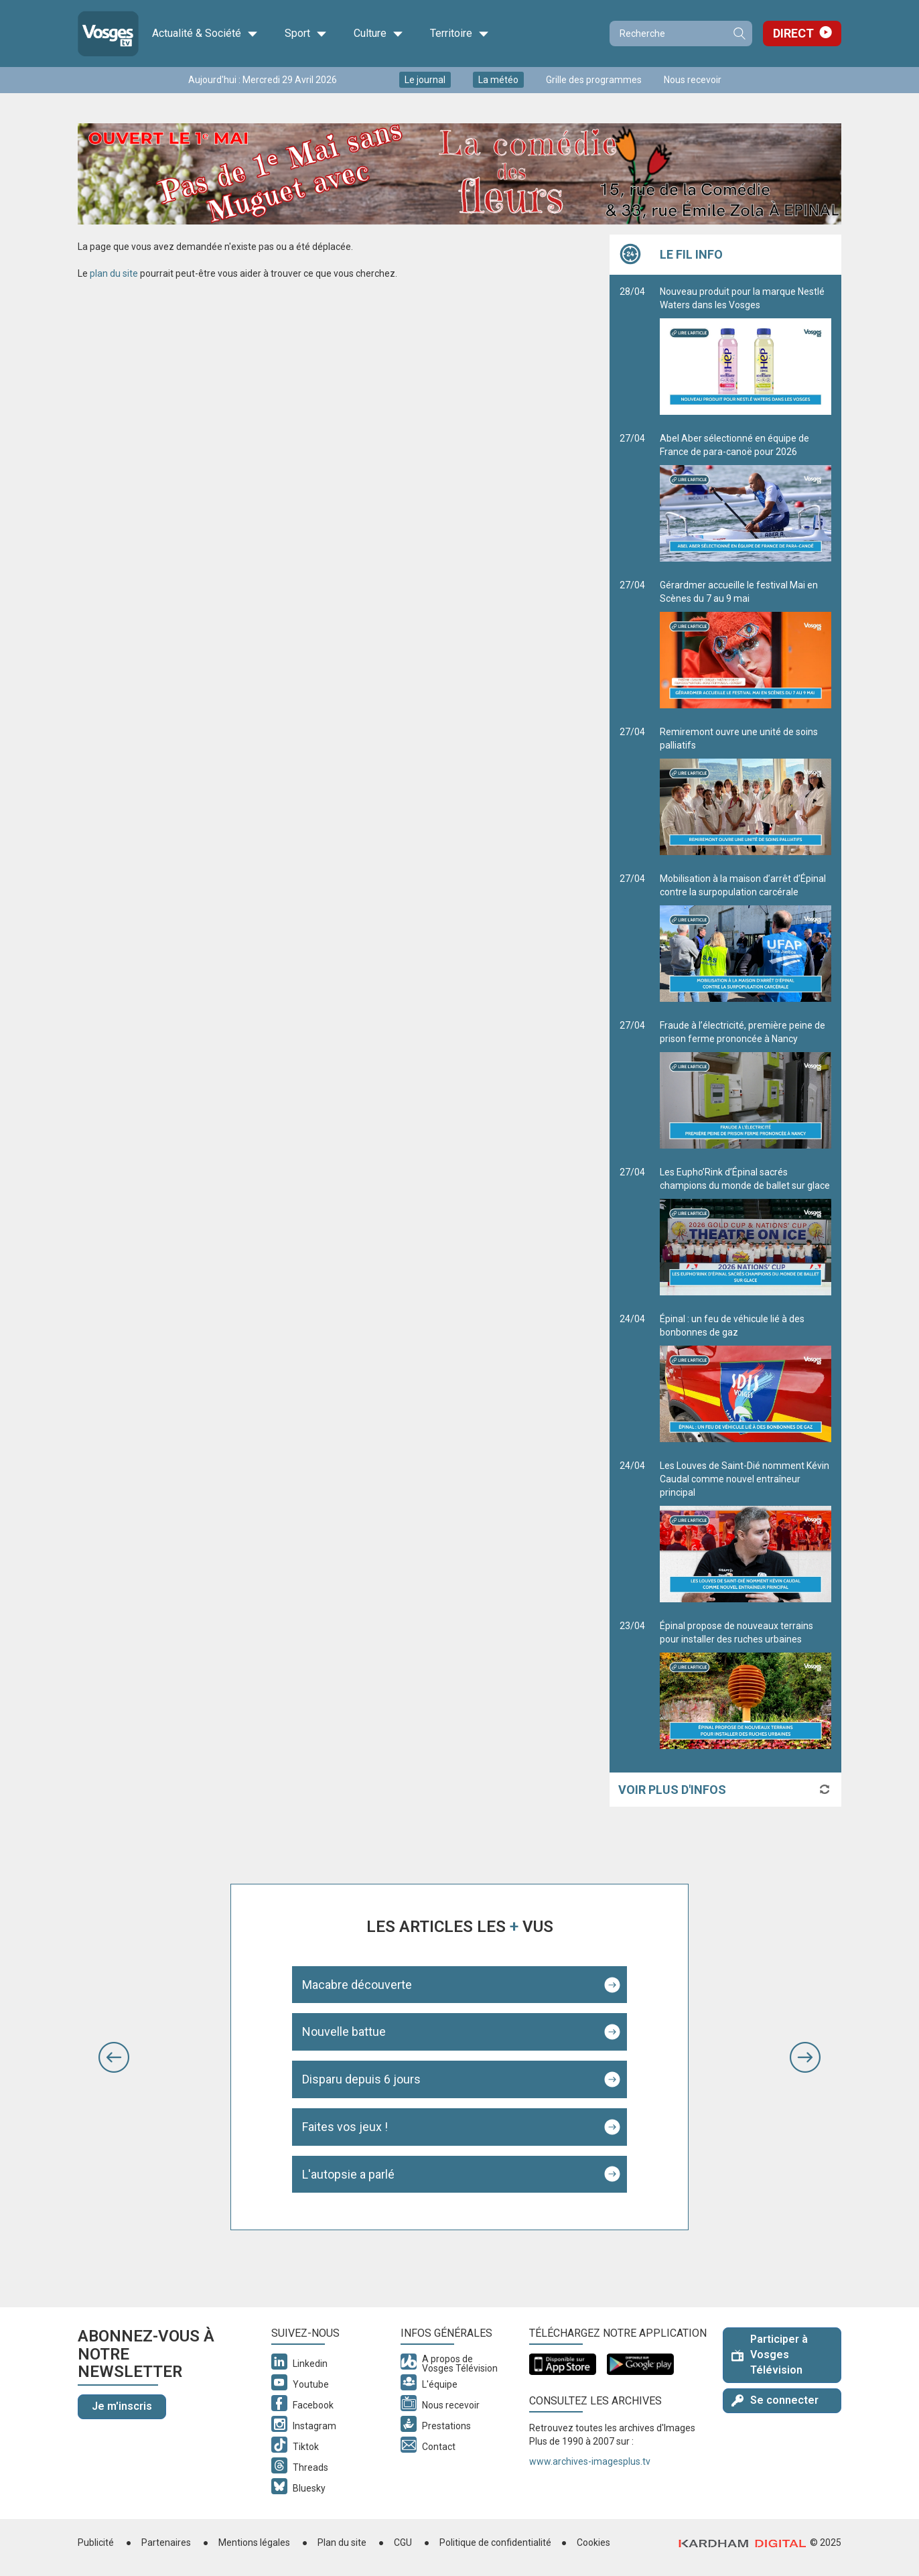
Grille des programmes (594, 79)
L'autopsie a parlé (348, 2174)
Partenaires (166, 2542)
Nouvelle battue (344, 2031)
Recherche (739, 33)
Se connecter (775, 2400)
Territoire (459, 33)
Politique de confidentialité (495, 2542)
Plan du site (341, 2542)
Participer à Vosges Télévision (769, 2354)
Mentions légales (254, 2542)
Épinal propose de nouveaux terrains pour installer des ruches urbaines (745, 1684)
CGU (403, 2542)
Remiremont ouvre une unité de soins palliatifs (745, 790)
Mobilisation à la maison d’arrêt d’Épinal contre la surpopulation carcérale (745, 937)
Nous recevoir (692, 79)
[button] (114, 2057)
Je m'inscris (122, 2406)
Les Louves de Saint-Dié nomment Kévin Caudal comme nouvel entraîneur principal (745, 1531)
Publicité (96, 2542)
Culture (378, 33)
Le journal (425, 79)
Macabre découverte (357, 1985)
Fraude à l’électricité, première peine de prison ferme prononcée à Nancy (745, 1084)
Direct (793, 33)
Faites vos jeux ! (345, 2127)
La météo (498, 79)
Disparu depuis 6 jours (361, 2079)
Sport (306, 33)
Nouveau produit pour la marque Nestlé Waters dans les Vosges (745, 350)
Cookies (593, 2542)
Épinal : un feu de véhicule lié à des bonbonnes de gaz (745, 1377)
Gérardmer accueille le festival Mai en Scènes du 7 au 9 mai (745, 644)
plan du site (114, 273)
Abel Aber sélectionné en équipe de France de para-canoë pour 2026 (745, 497)
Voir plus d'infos (672, 1790)
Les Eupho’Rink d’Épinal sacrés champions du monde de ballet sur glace (745, 1231)
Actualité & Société (205, 33)
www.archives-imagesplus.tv (589, 2461)
